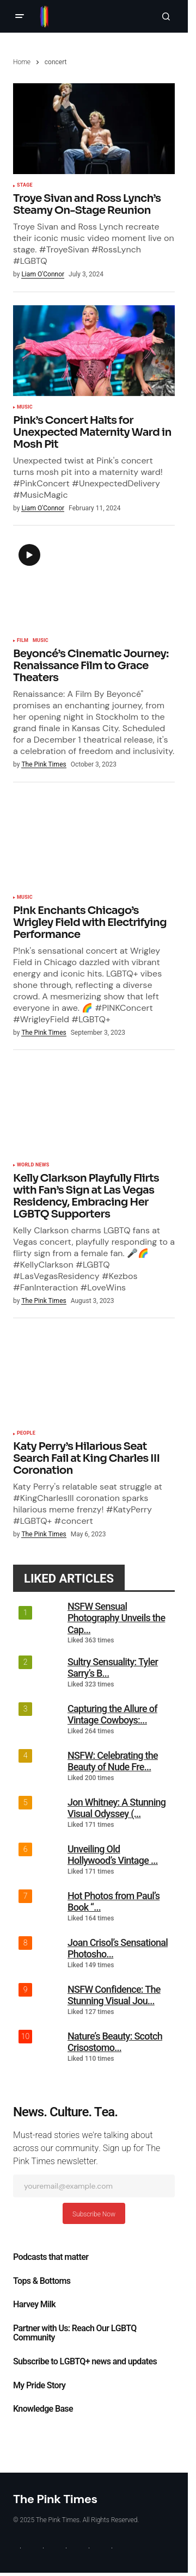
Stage (25, 185)
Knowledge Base (43, 2409)
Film (22, 641)
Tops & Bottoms (41, 2281)
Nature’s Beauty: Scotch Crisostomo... (115, 2042)
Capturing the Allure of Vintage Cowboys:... (112, 1714)
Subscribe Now (93, 2214)
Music (25, 407)
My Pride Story (39, 2385)
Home (21, 62)
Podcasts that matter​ (50, 2257)
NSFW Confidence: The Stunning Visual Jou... (114, 1995)
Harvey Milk (34, 2304)
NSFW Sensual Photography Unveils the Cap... (116, 1618)
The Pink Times (55, 2499)
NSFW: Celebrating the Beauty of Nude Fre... (113, 1761)
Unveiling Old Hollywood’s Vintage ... (113, 1855)
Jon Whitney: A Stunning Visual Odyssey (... (117, 1808)
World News (33, 1165)
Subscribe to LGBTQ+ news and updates (85, 2361)
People (26, 1433)
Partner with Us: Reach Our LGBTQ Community (75, 2333)
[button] (19, 16)
